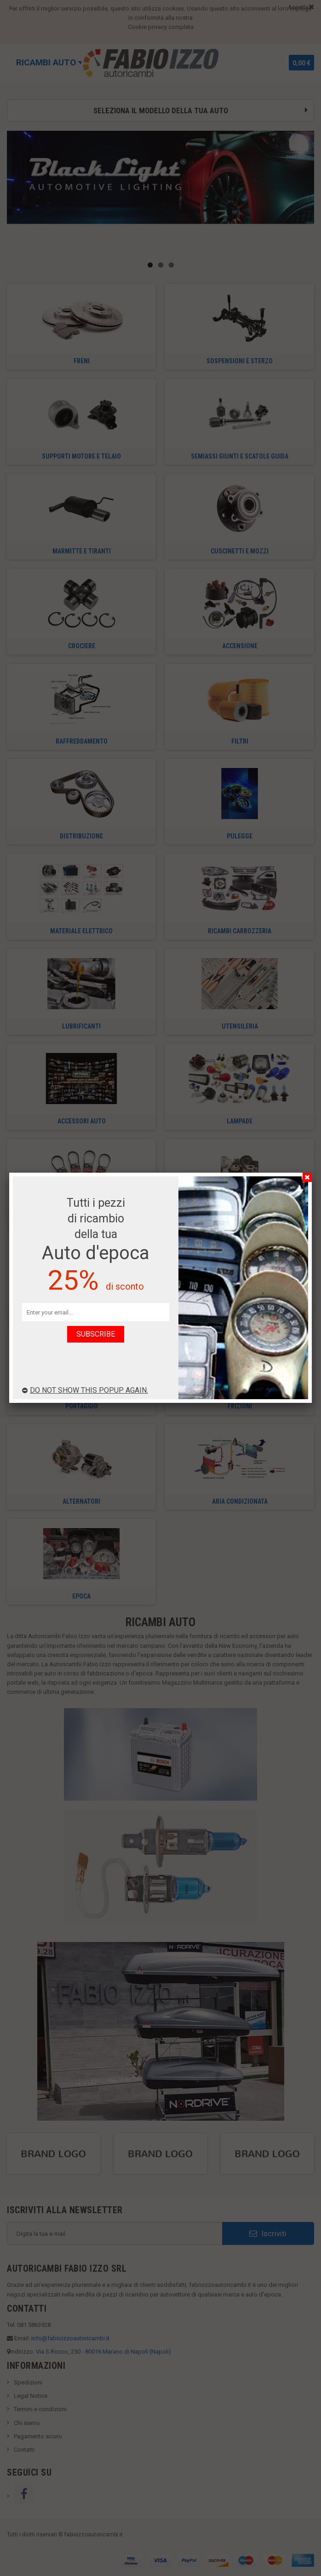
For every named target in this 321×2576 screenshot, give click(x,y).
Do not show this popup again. (85, 1390)
